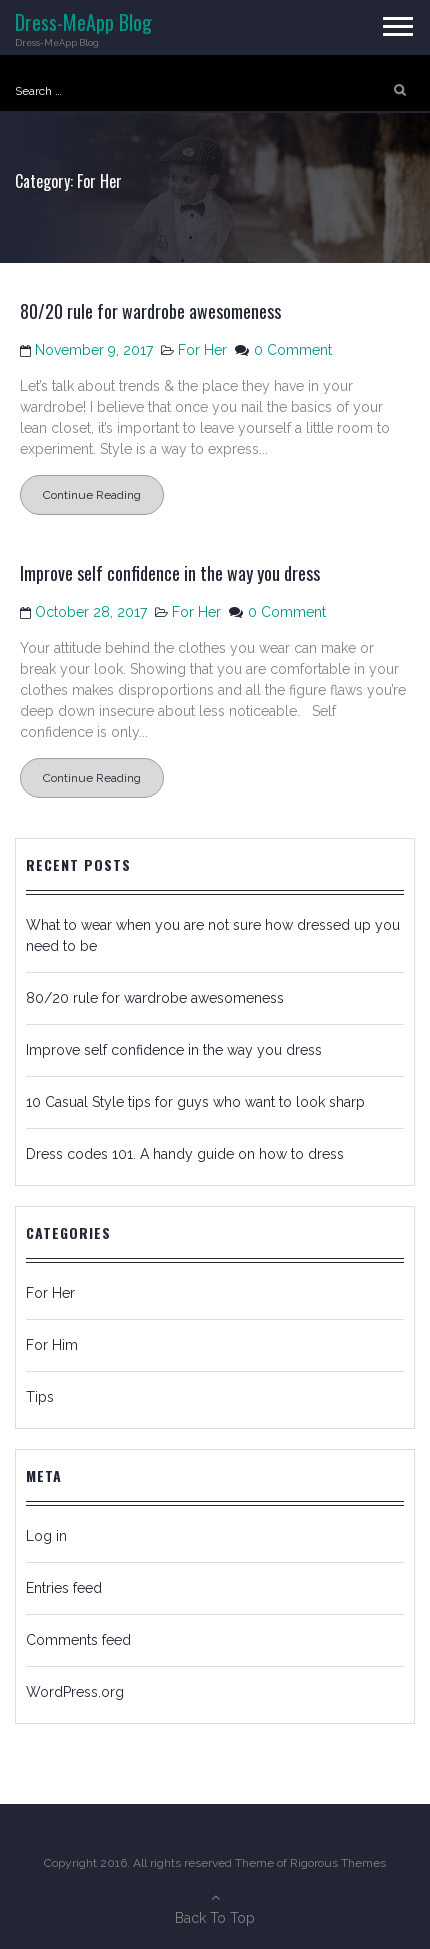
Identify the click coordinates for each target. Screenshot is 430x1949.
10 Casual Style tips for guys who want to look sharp (195, 1102)
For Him (52, 1345)
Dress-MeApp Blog (83, 22)
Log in (46, 1536)
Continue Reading (92, 495)
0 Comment (293, 350)
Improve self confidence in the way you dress (170, 573)
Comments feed (78, 1640)
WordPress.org (75, 1692)
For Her (202, 350)
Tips (40, 1397)
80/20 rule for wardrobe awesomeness (150, 311)
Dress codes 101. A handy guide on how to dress (185, 1154)
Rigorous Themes (338, 1863)
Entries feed (64, 1588)
